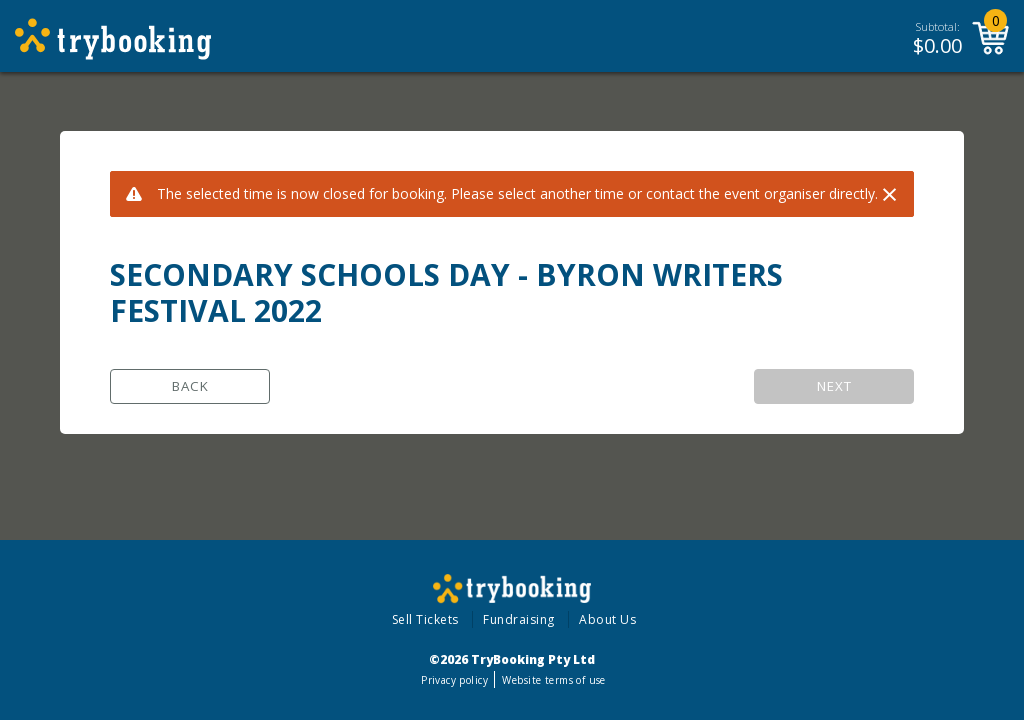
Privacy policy (454, 680)
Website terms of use (553, 680)
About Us (607, 619)
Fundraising (519, 619)
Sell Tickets (425, 619)
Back (190, 386)
